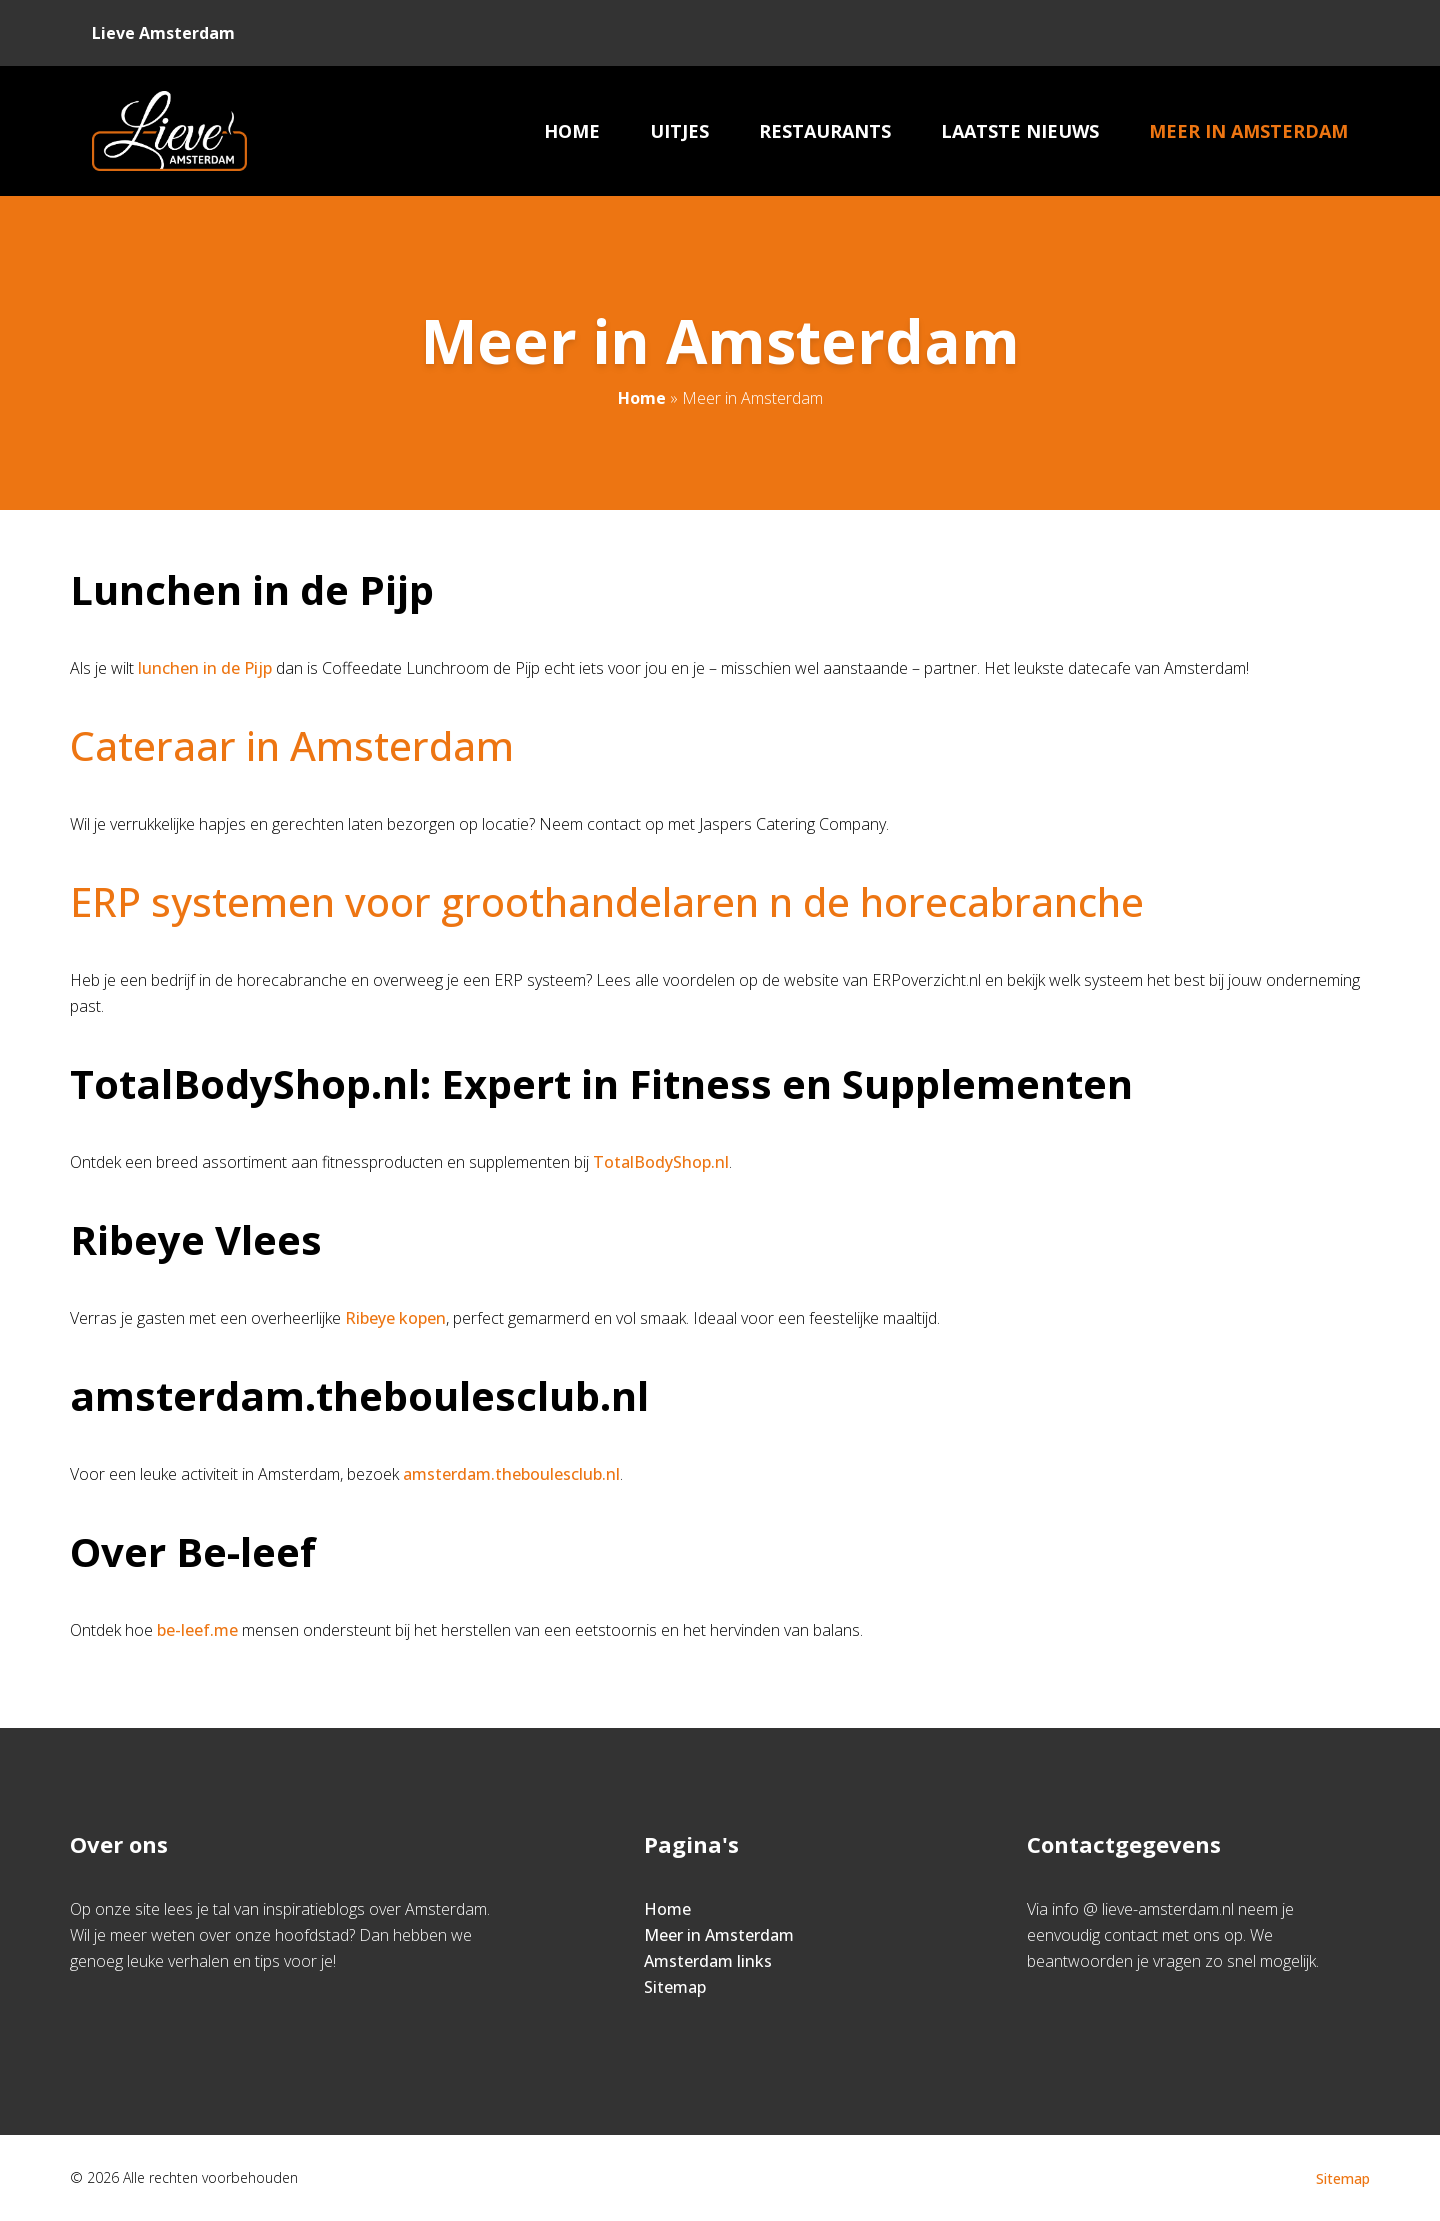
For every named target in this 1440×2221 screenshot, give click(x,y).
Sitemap (675, 1987)
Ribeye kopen (395, 1318)
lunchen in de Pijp (205, 668)
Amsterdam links (708, 1961)
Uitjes (679, 131)
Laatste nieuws (1020, 131)
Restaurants (825, 131)
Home (572, 131)
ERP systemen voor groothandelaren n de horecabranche (607, 901)
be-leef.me (197, 1630)
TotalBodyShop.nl (661, 1162)
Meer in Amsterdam (1248, 131)
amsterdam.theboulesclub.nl (511, 1474)
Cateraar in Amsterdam (292, 745)
